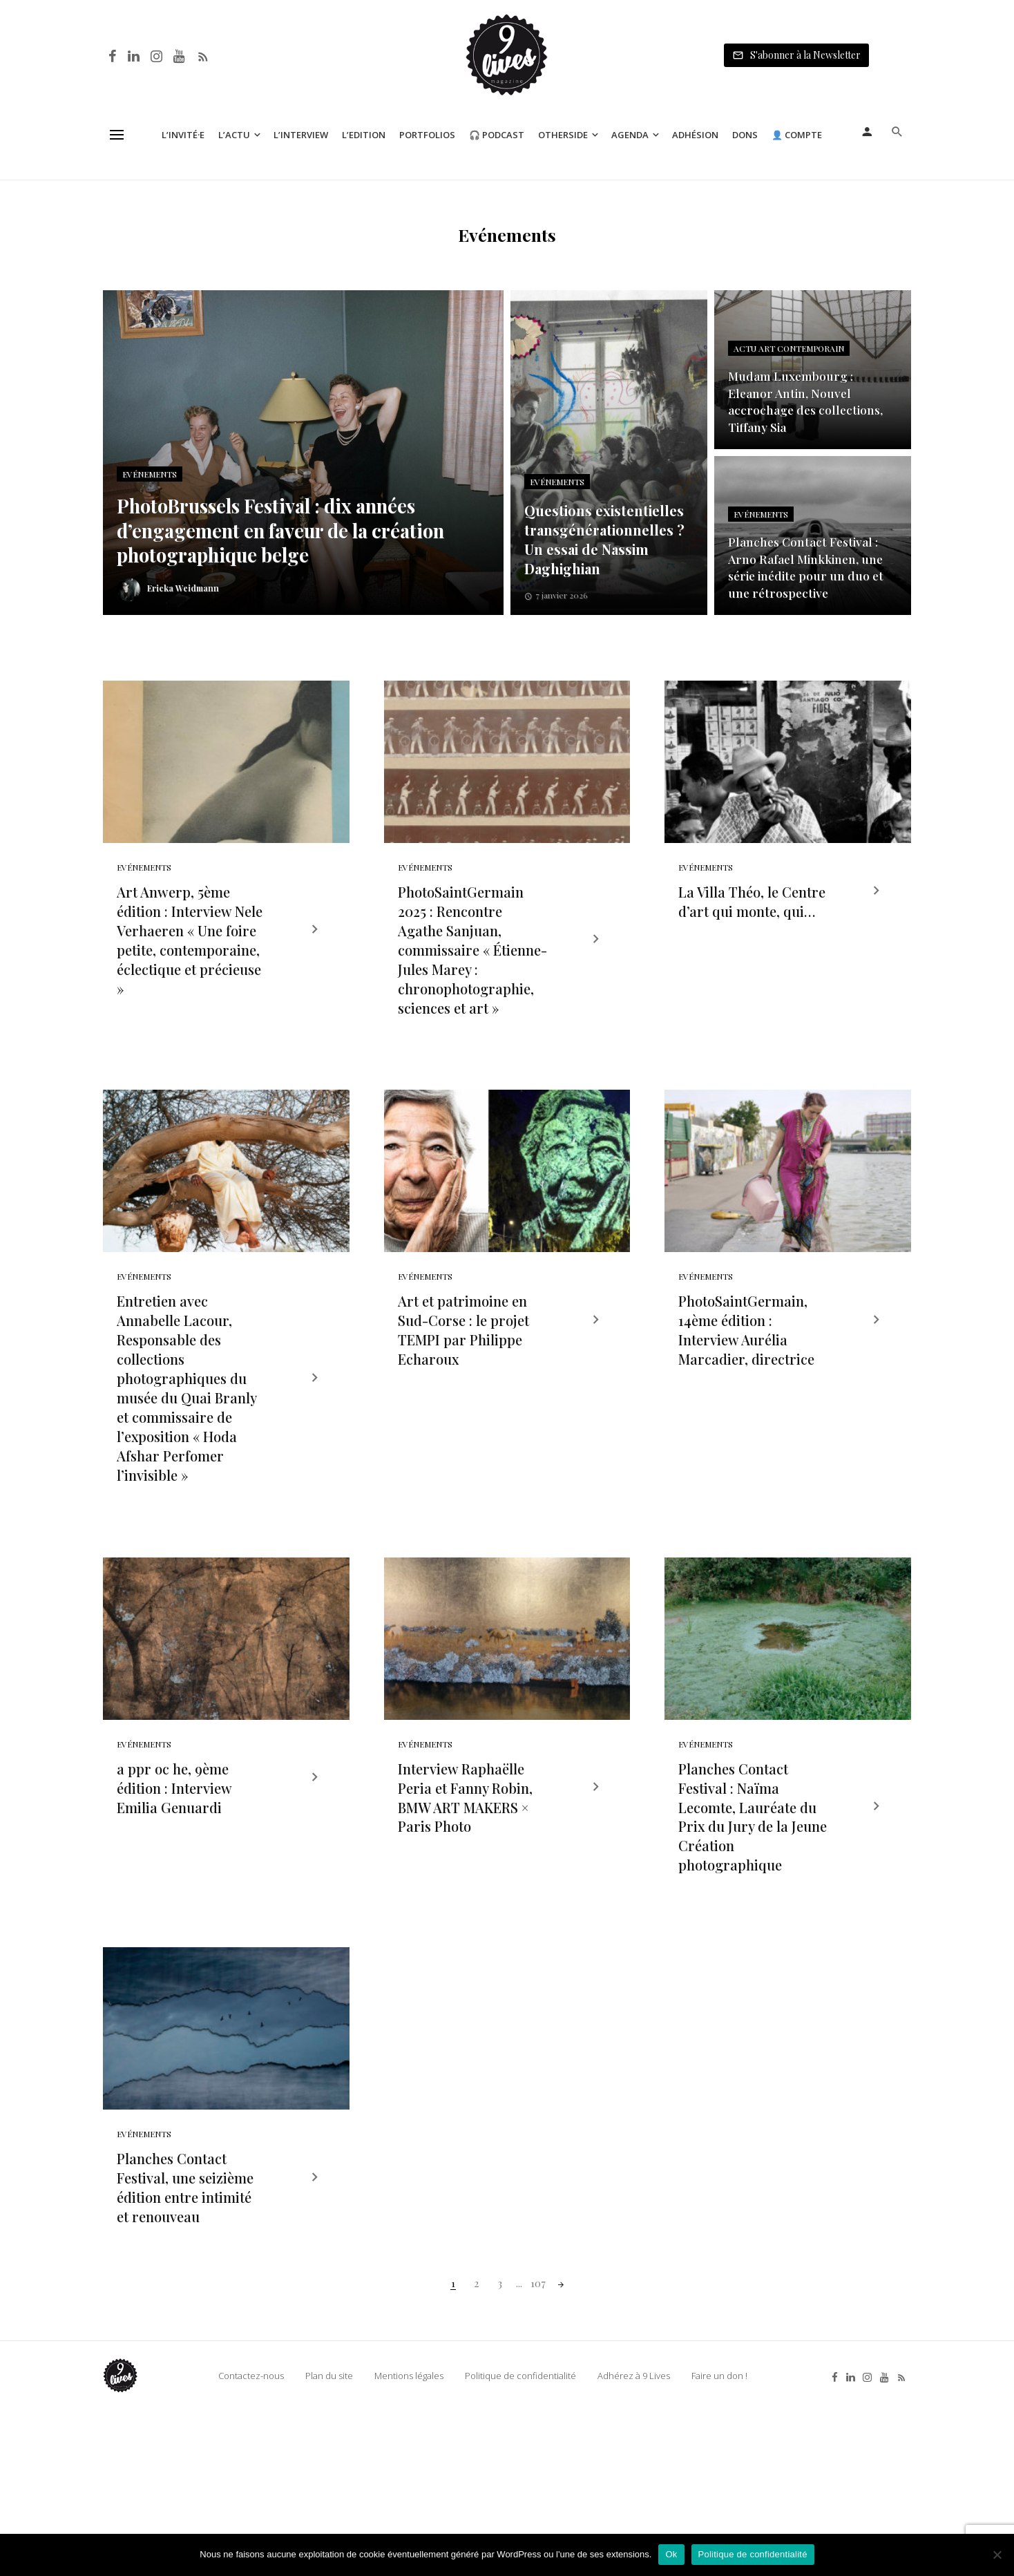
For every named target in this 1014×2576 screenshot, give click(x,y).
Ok (671, 2554)
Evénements (144, 908)
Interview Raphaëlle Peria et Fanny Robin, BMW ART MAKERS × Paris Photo (465, 1922)
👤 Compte (797, 135)
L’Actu (234, 135)
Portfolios (427, 135)
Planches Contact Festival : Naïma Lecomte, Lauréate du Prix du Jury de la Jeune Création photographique (752, 1941)
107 (538, 2449)
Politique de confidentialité (752, 2554)
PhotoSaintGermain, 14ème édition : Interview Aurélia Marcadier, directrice (746, 1412)
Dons (745, 135)
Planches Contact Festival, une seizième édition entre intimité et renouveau (185, 2353)
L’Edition (363, 135)
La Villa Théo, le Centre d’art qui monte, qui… (751, 943)
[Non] (997, 2554)
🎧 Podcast (496, 135)
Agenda (630, 135)
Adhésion (695, 135)
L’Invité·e (183, 135)
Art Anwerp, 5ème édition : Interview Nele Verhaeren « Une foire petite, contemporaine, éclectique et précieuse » (189, 981)
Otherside (563, 135)
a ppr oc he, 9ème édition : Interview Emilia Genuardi (174, 1912)
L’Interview (301, 135)
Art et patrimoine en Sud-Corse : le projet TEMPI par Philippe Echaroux (463, 1412)
